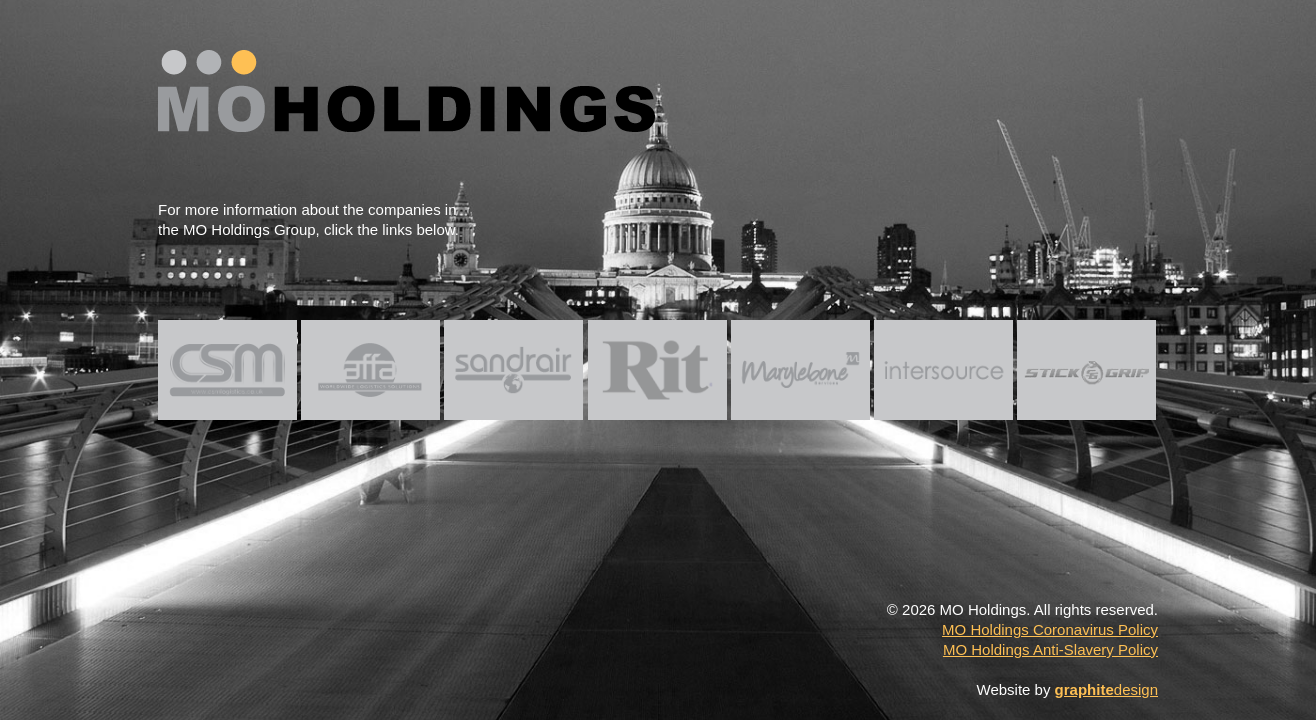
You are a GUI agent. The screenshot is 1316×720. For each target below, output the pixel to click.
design (1106, 689)
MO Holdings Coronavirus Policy (1050, 629)
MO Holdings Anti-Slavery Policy (1050, 649)
